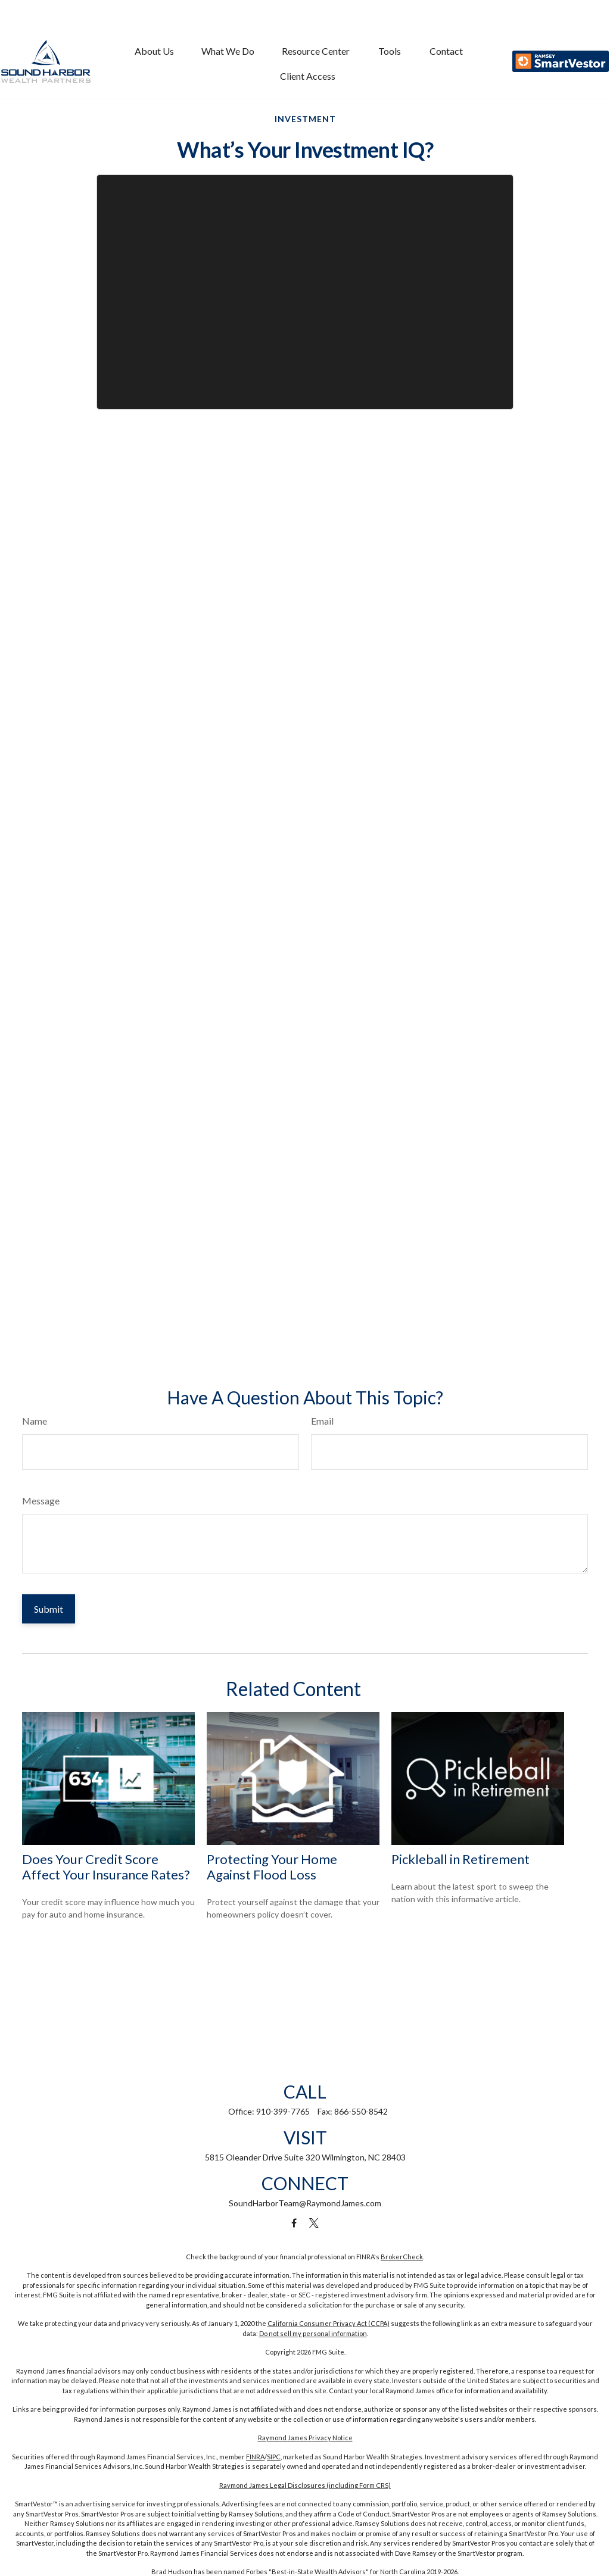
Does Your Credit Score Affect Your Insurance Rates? (106, 1866)
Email (322, 1420)
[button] (154, 27)
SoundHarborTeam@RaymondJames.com (305, 2203)
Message (41, 1500)
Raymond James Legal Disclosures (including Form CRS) (305, 2485)
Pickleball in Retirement (460, 1859)
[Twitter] (314, 2223)
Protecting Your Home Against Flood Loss (272, 1866)
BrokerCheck (402, 2256)
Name (34, 1420)
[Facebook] (294, 2223)
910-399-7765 (283, 2111)
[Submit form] (48, 1608)
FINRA (255, 2457)
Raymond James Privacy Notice (305, 2437)
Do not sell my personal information (313, 2333)
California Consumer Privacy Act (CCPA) (328, 2323)
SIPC (274, 2457)
